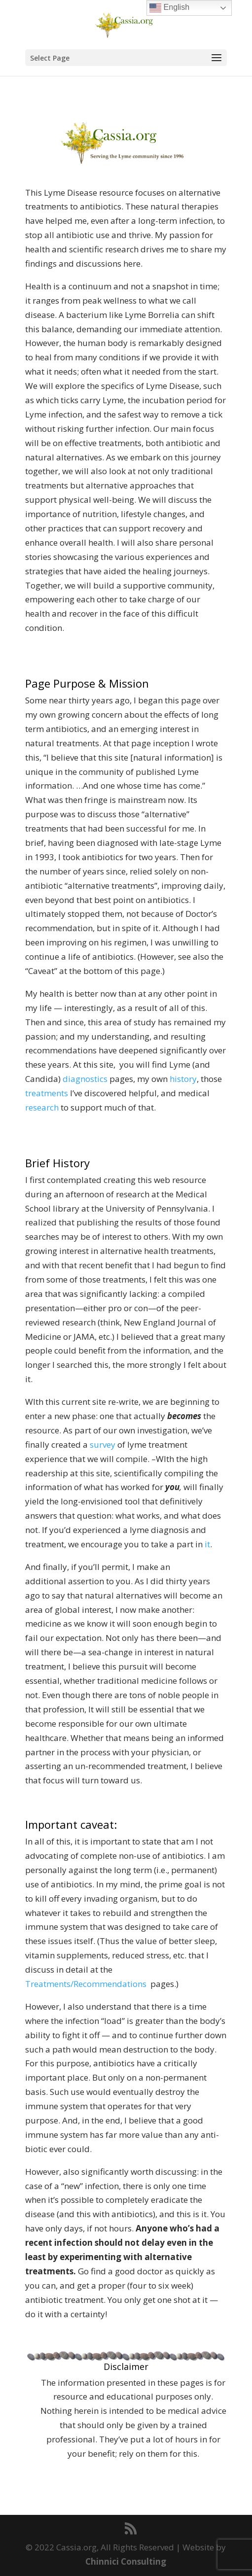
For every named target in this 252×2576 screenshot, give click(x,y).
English (169, 8)
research (42, 1107)
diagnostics (86, 1078)
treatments (46, 1093)
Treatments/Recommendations (85, 1983)
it (207, 1544)
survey (102, 1444)
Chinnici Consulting (125, 2561)
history (183, 1078)
